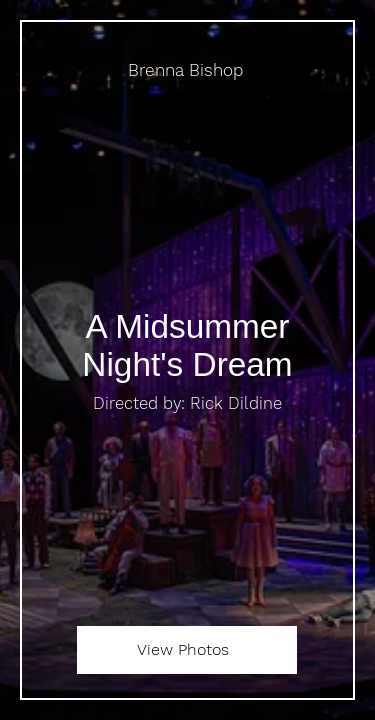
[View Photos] (187, 650)
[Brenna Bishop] (187, 70)
